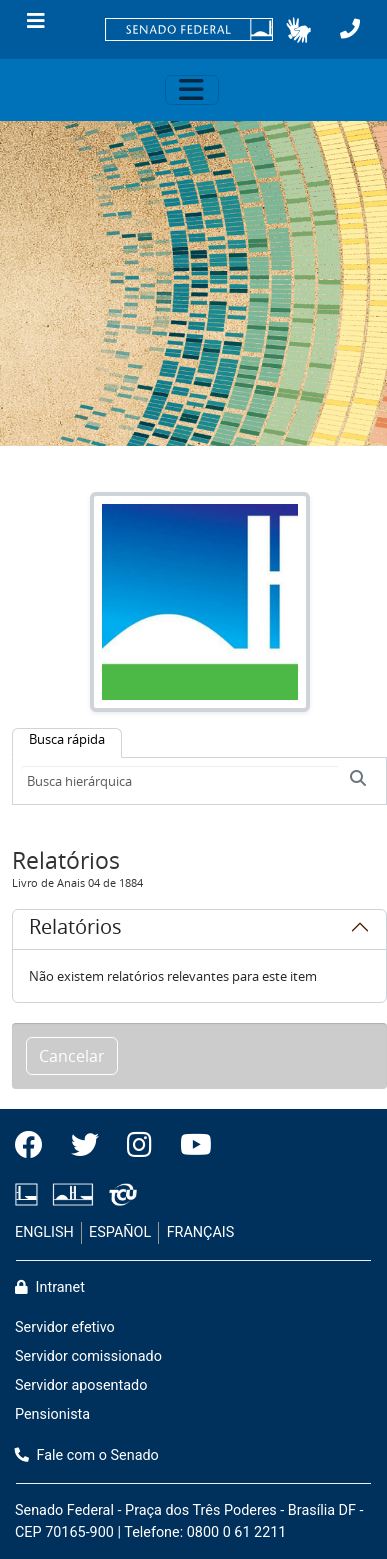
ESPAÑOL (120, 1232)
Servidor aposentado (81, 1385)
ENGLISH (44, 1232)
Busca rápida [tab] (67, 739)
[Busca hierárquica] (179, 781)
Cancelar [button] (72, 1056)
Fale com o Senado (87, 1455)
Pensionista (52, 1414)
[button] (298, 30)
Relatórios (75, 930)
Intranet (50, 1287)
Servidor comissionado (88, 1356)
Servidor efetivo (65, 1327)
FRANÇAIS (201, 1232)
